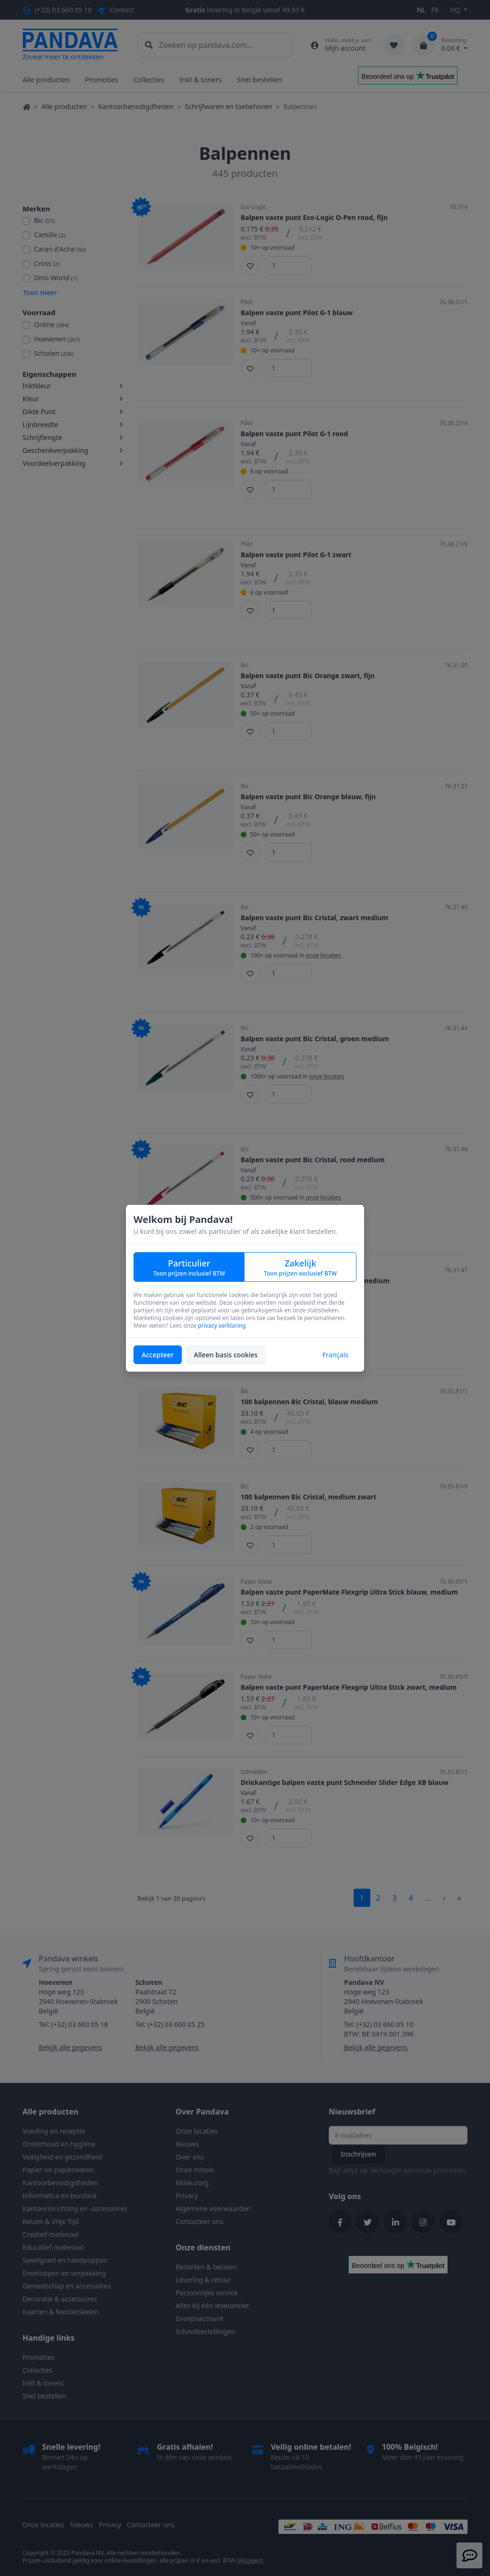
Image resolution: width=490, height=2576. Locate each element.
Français (335, 1354)
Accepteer (158, 1354)
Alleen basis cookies (225, 1354)
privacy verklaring (221, 1325)
